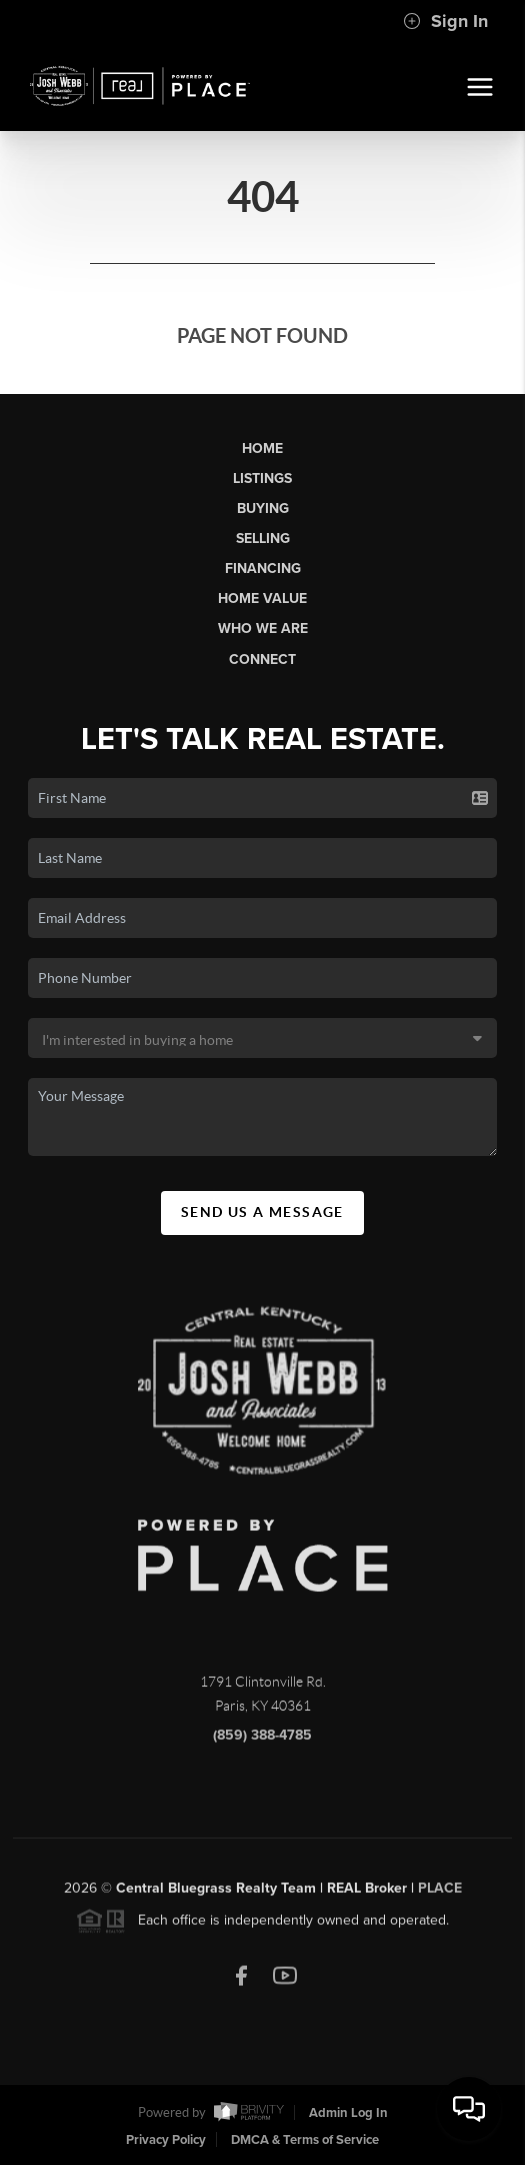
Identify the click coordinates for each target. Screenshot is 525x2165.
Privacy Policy (166, 2140)
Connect (262, 659)
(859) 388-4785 (262, 1739)
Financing (263, 568)
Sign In (445, 21)
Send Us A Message (262, 1212)
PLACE (440, 1892)
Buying (263, 508)
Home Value (262, 598)
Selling (263, 538)
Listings (262, 478)
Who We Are (263, 628)
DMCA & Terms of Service (305, 2140)
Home (262, 448)
